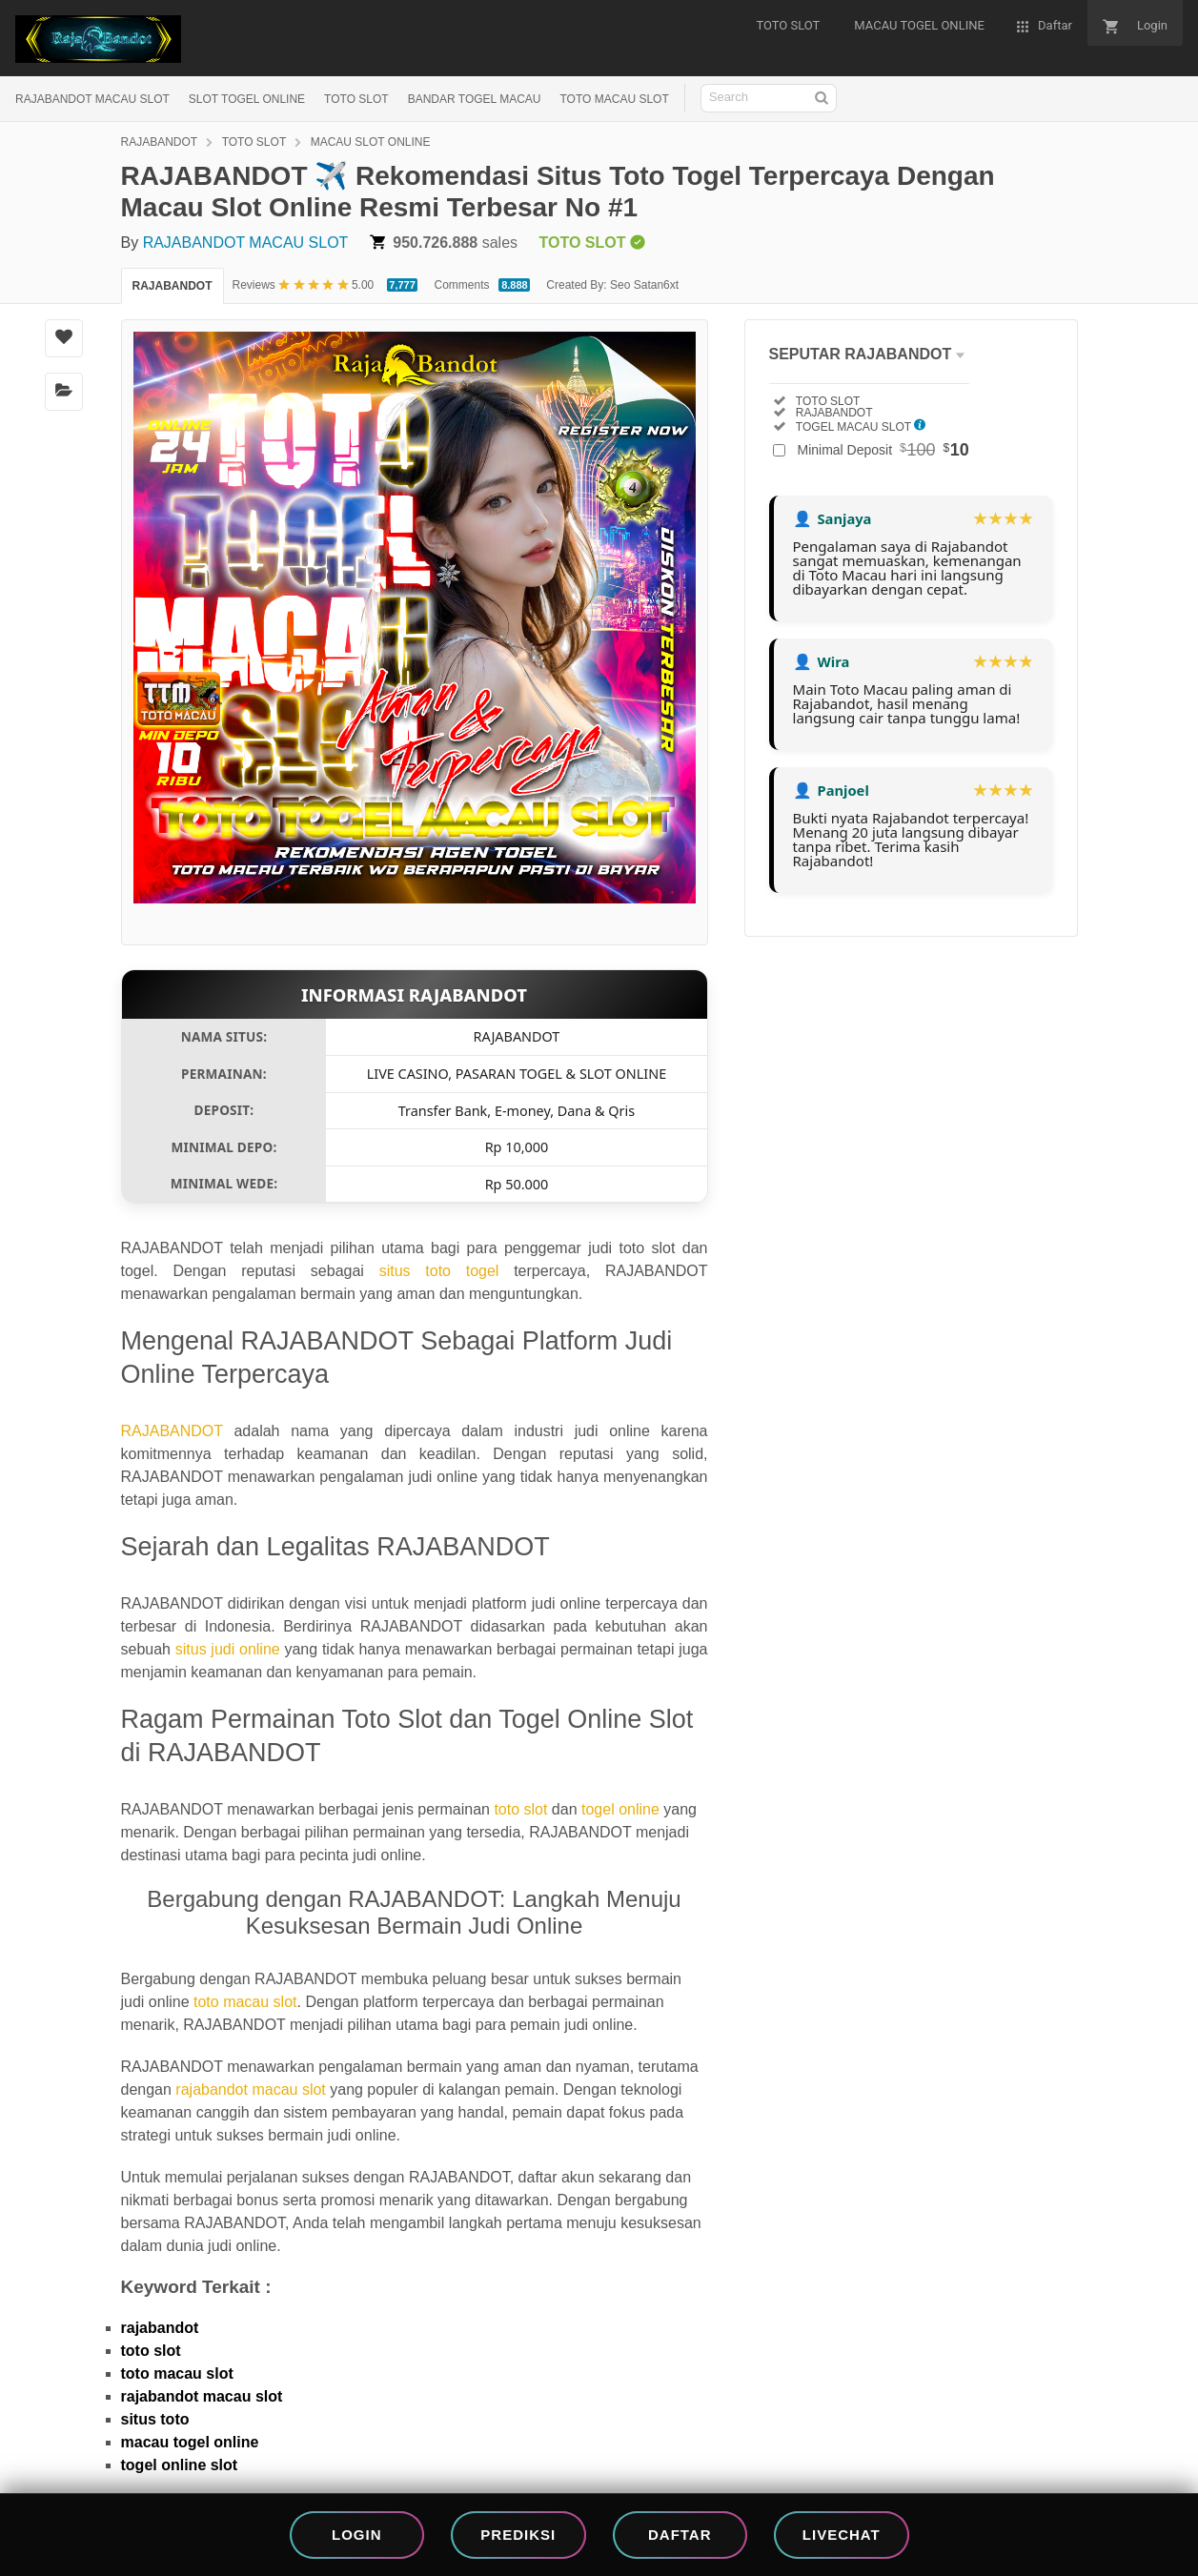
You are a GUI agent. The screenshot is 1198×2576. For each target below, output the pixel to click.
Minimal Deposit (883, 449)
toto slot (520, 1809)
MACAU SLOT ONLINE (371, 142)
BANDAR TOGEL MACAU (474, 99)
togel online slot (179, 2465)
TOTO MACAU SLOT (613, 99)
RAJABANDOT (159, 142)
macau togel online (190, 2442)
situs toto (155, 2419)
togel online (620, 1809)
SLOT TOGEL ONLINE (247, 99)
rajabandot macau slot (250, 2089)
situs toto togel (439, 1271)
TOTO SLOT (356, 99)
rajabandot (160, 2328)
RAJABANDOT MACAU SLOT (92, 99)
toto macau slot (245, 2002)
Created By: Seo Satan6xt (612, 285)
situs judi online (227, 1649)
